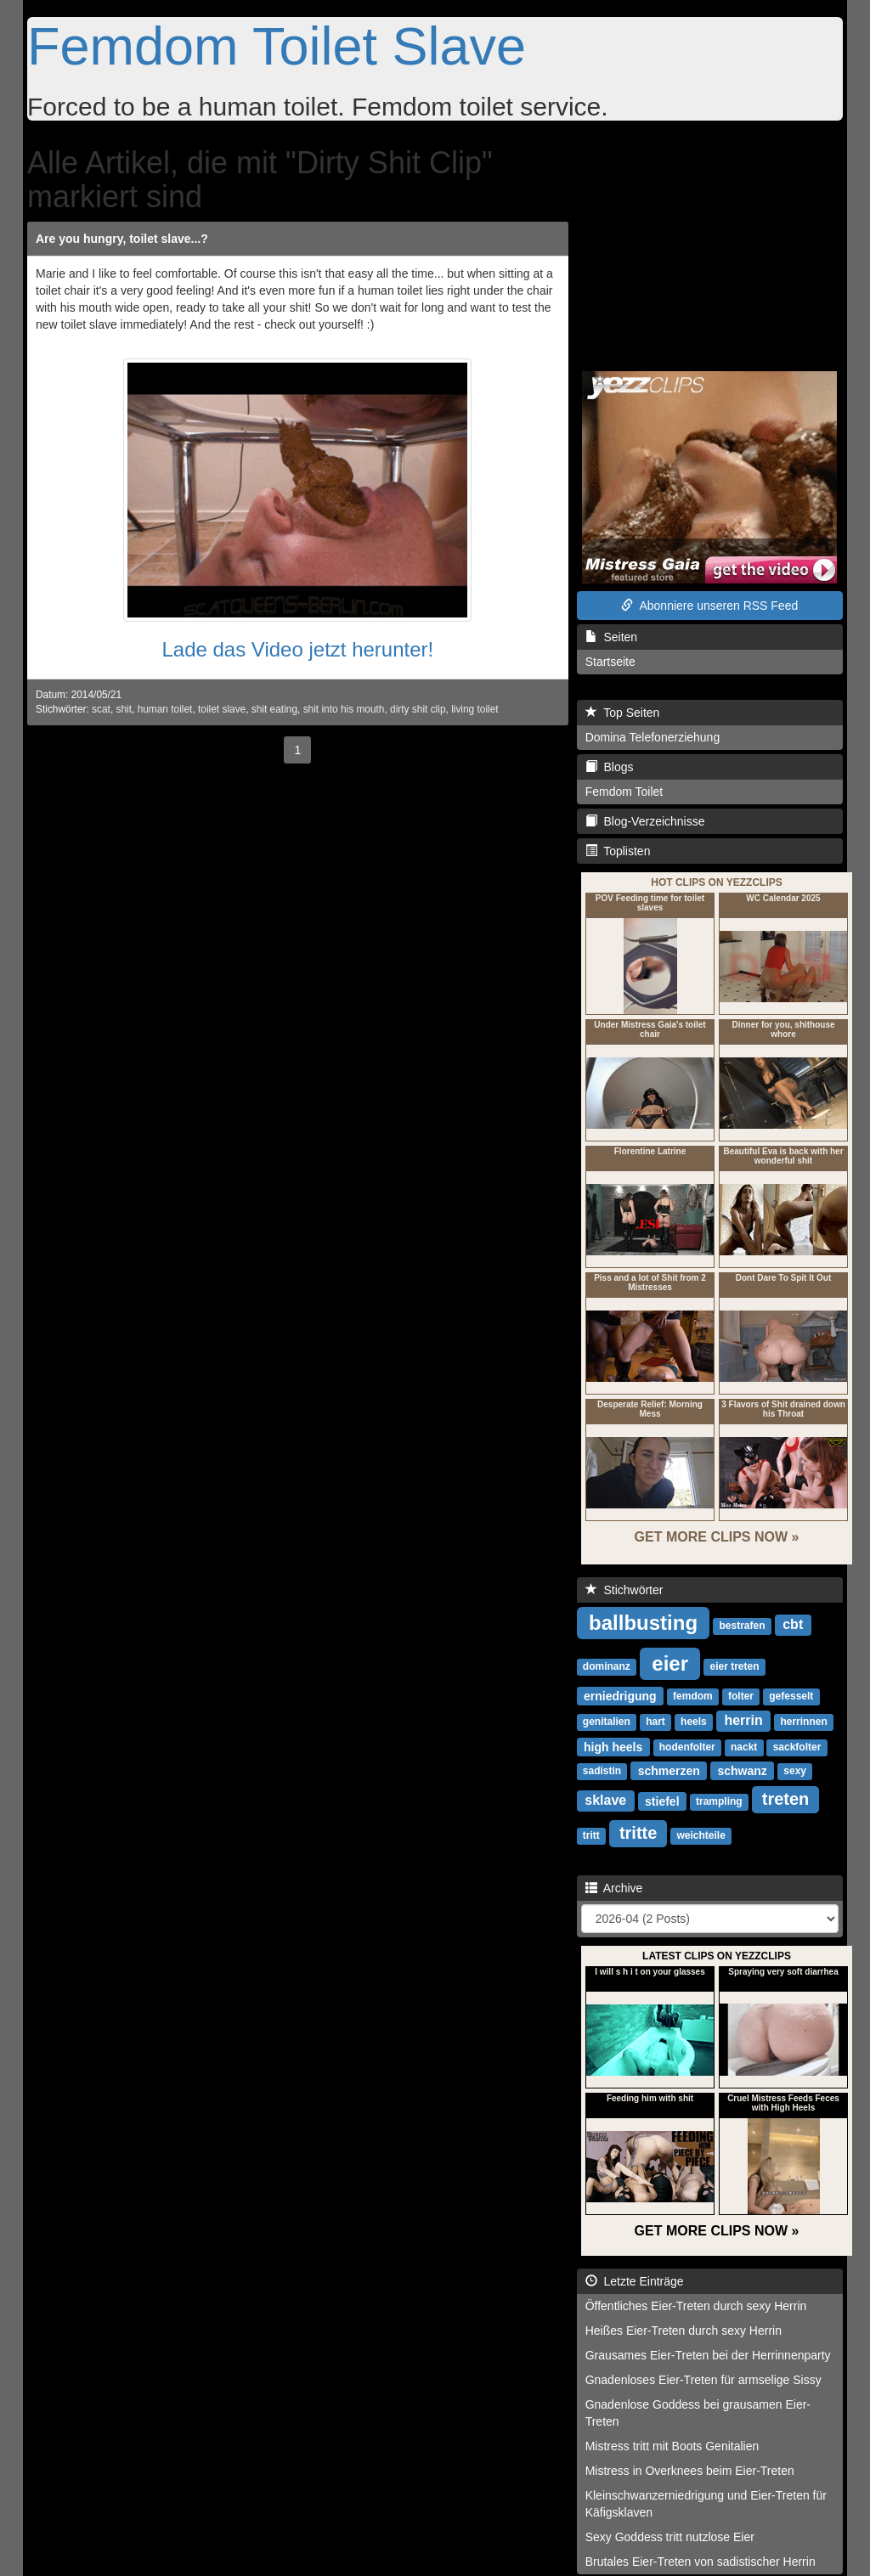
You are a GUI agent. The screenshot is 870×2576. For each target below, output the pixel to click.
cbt (792, 1624)
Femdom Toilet (624, 791)
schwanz (742, 1770)
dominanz (606, 1666)
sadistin (602, 1771)
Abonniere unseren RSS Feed (709, 605)
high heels (613, 1746)
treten (786, 1799)
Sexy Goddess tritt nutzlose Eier (669, 2537)
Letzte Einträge (634, 2281)
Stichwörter (624, 1590)
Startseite (610, 661)
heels (694, 1722)
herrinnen (803, 1722)
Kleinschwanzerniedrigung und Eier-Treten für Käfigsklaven (706, 2504)
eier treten (734, 1666)
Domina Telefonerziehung (652, 737)
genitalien (606, 1722)
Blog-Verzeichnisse (645, 821)
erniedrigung (620, 1695)
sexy (794, 1771)
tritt (591, 1835)
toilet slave (222, 709)
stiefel (662, 1800)
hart (655, 1722)
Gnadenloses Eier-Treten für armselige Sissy (703, 2380)
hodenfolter (687, 1747)
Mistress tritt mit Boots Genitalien (672, 2446)
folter (741, 1696)
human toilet (165, 709)
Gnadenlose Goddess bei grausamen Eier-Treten (698, 2413)
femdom (693, 1696)
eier (670, 1662)
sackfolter (797, 1747)
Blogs (609, 767)
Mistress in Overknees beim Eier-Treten (689, 2470)
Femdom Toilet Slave (276, 46)
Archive (614, 1888)
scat (101, 709)
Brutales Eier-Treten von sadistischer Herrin (700, 2561)
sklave (605, 1800)
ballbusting (643, 1621)
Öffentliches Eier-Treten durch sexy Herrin (696, 2306)
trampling (719, 1801)
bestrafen (742, 1626)
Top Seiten (622, 712)
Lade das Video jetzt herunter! (297, 649)
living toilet (475, 709)
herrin (743, 1720)
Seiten (611, 637)
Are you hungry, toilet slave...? (122, 238)
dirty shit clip (417, 709)
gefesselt (791, 1696)
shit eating (274, 709)
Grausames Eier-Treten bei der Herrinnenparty (708, 2355)
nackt (744, 1747)
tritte (638, 1832)
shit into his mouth (344, 709)
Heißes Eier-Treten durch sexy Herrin (683, 2330)
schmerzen (669, 1770)
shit (124, 709)
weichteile (700, 1835)
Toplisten (618, 851)
